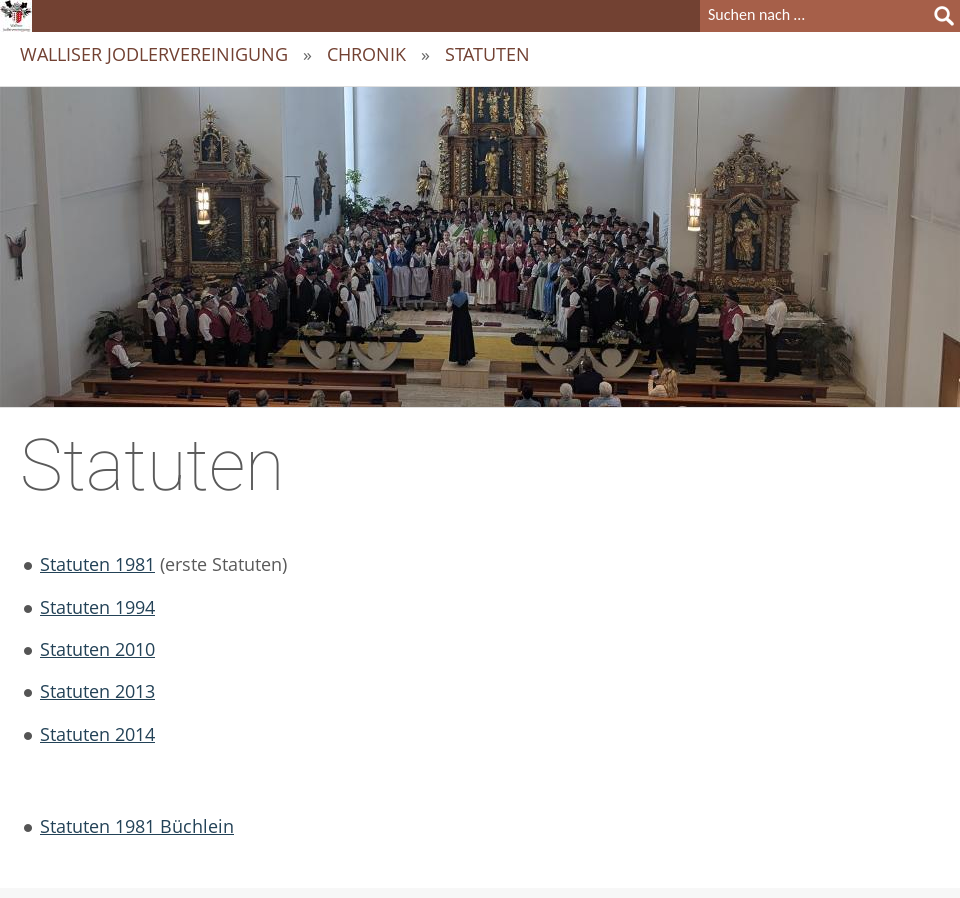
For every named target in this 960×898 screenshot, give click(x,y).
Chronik (366, 54)
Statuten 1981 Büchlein (137, 826)
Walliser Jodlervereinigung (154, 54)
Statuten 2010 (97, 649)
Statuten (487, 54)
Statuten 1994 (97, 607)
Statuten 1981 (97, 564)
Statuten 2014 (97, 734)
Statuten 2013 (97, 691)
